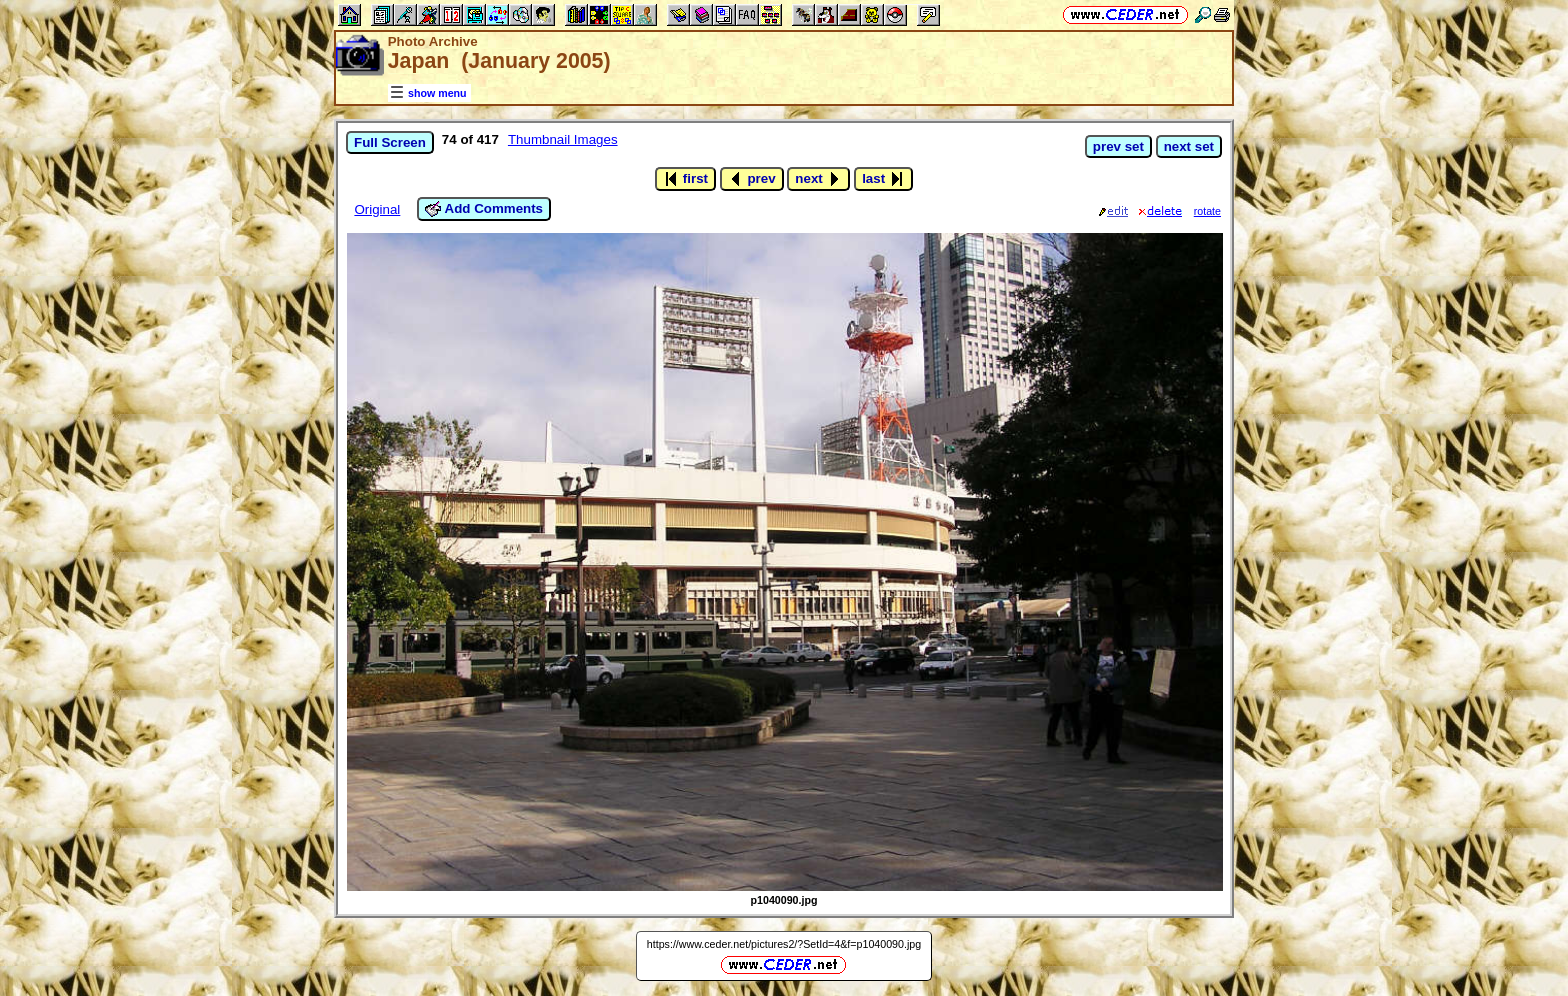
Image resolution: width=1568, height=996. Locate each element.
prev (752, 179)
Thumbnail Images (563, 139)
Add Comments (484, 209)
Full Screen (390, 142)
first (685, 179)
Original (377, 209)
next (818, 179)
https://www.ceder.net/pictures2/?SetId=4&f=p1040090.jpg (784, 944)
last (883, 179)
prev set (1118, 146)
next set (1189, 146)
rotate (1207, 211)
